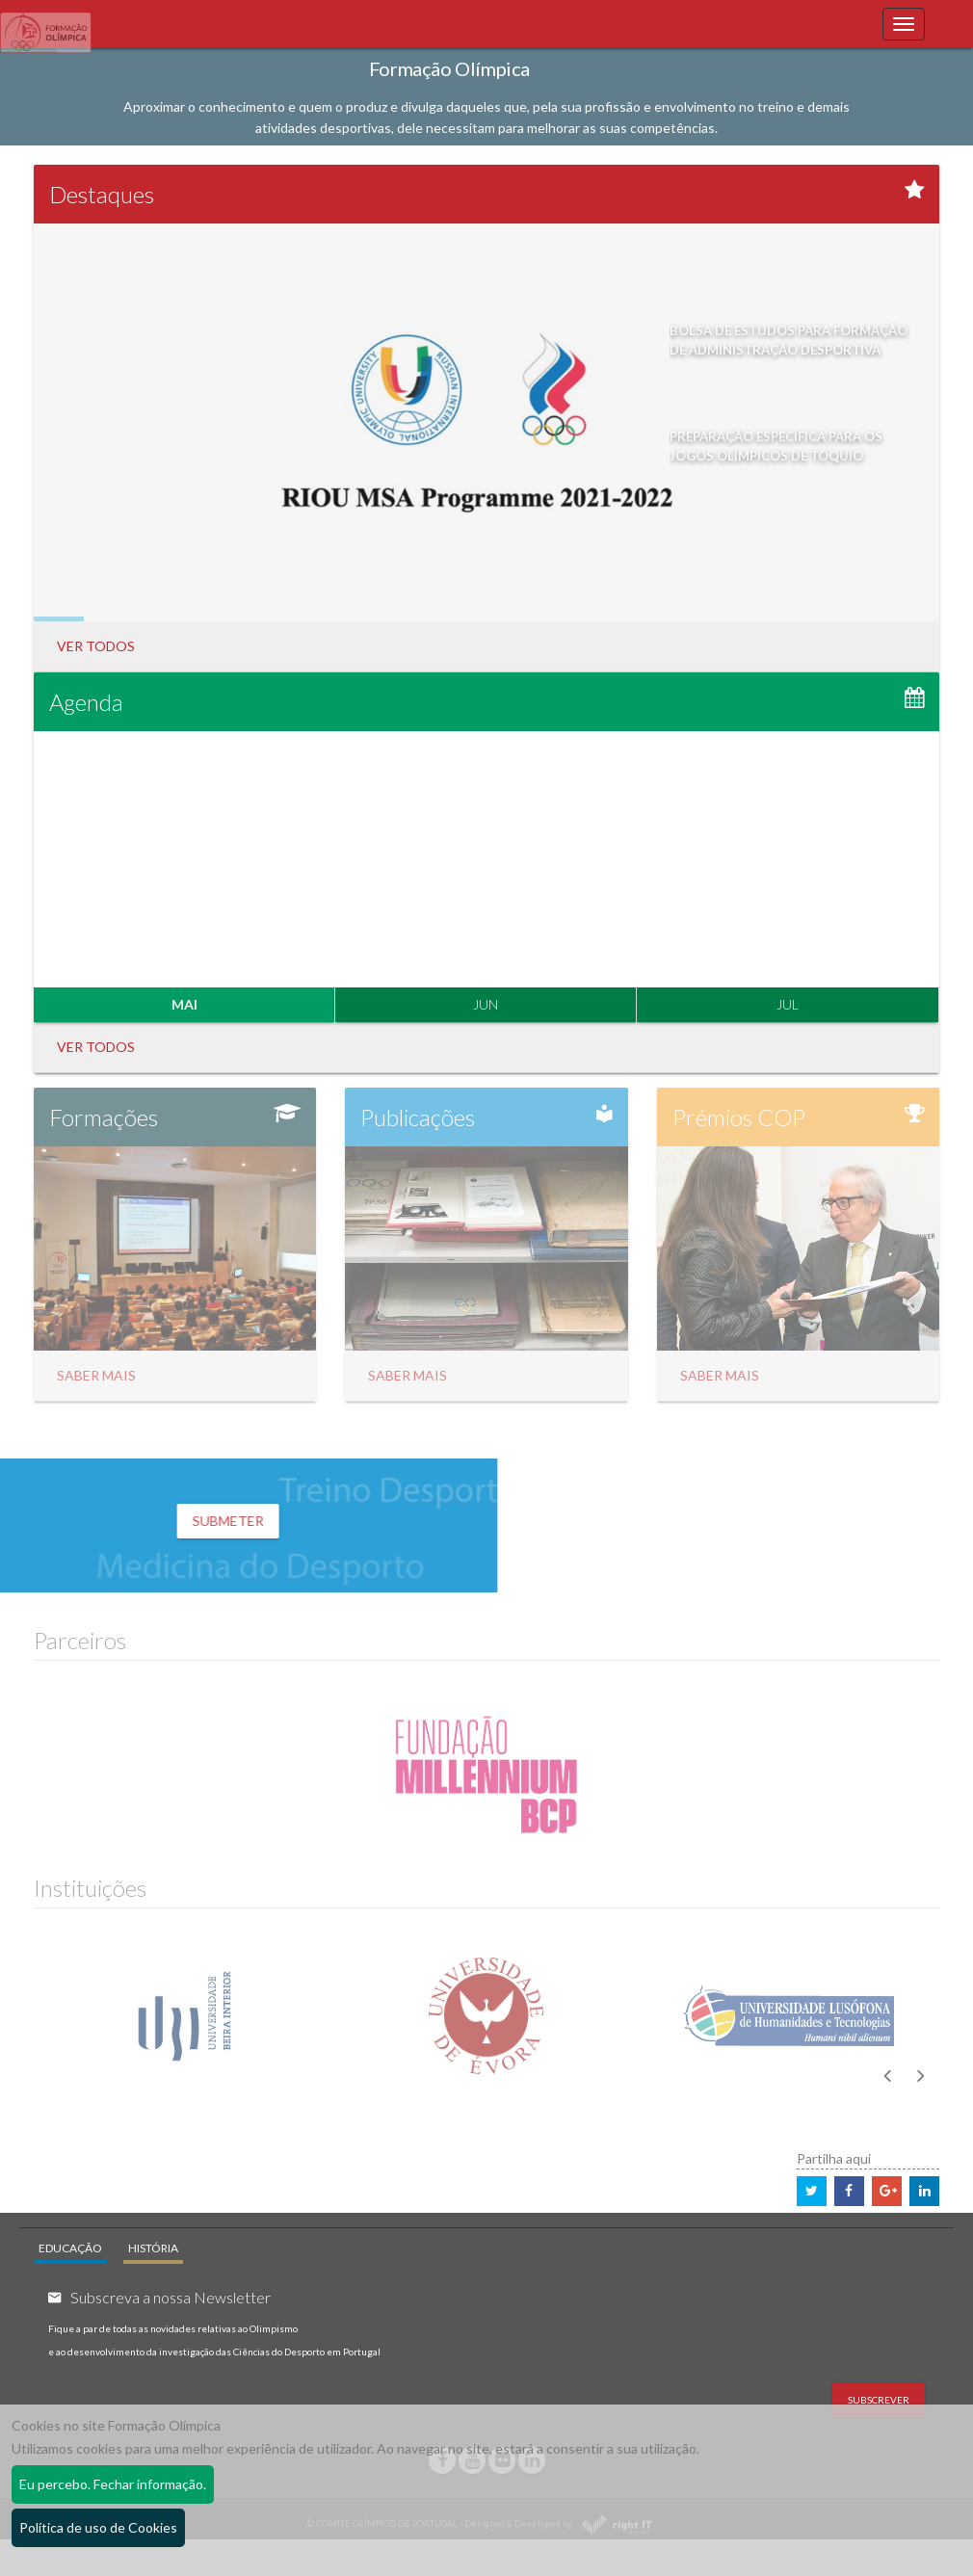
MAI (184, 1004)
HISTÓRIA (153, 2248)
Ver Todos (95, 646)
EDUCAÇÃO (70, 2248)
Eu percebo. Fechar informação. (112, 2484)
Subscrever (878, 2399)
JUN (485, 1004)
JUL (787, 1004)
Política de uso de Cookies (98, 2527)
